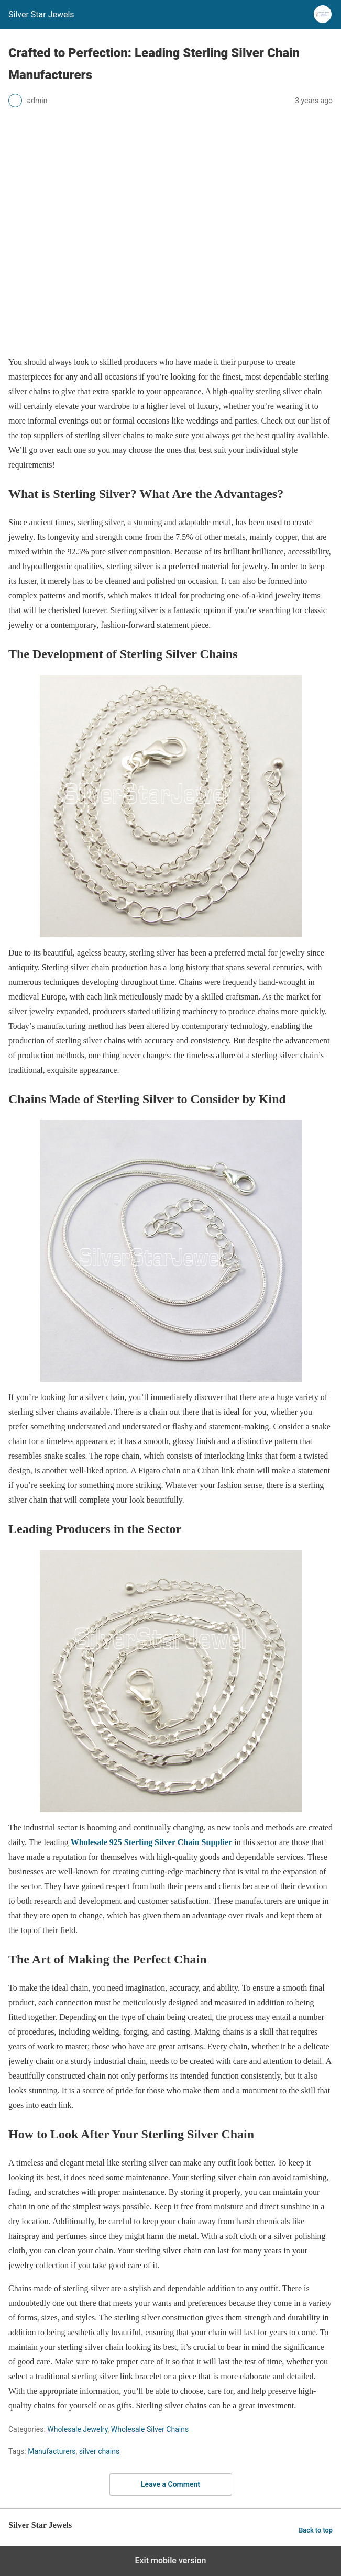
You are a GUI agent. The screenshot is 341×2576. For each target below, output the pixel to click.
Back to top (316, 2530)
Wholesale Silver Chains (150, 2429)
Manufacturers (51, 2451)
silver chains (99, 2451)
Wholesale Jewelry (77, 2429)
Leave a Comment (170, 2484)
